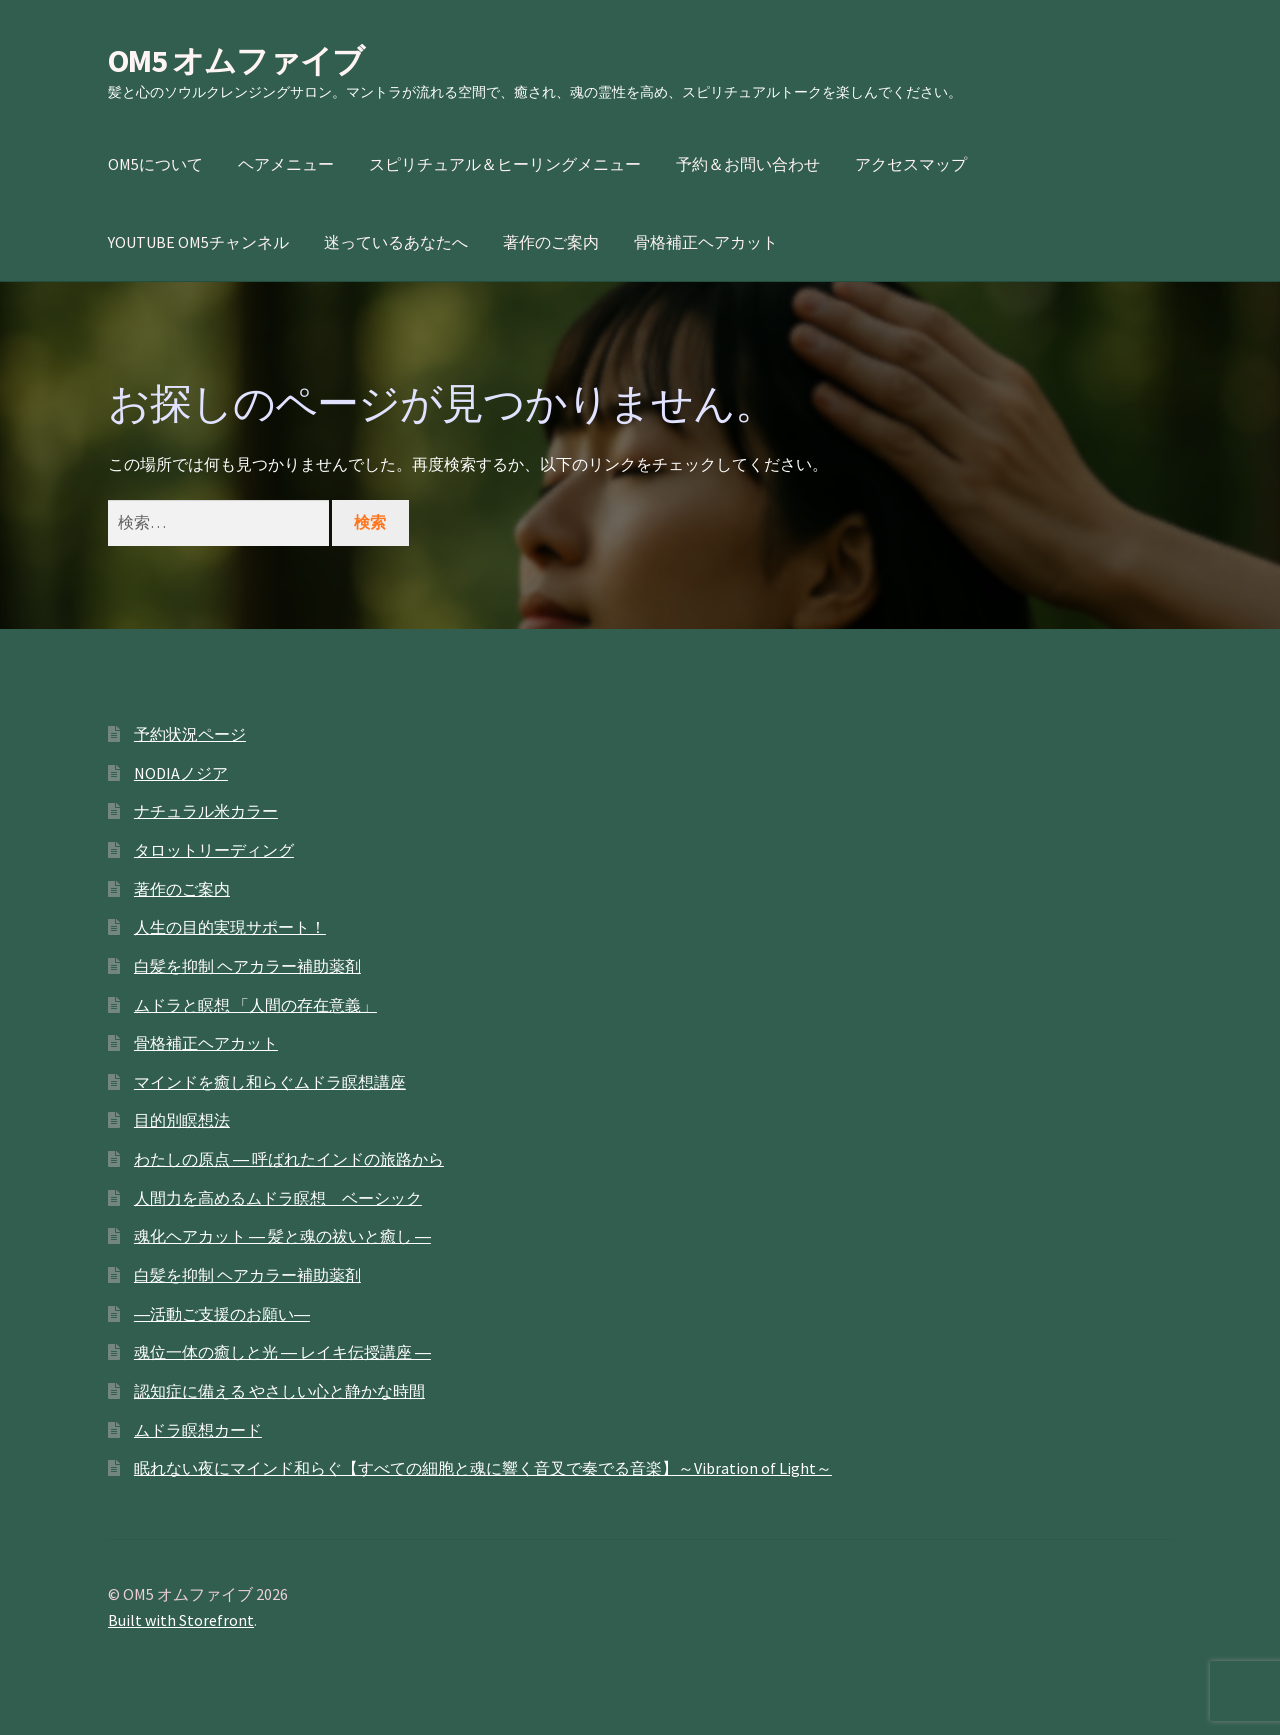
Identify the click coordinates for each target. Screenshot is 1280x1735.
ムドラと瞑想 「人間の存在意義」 (255, 1005)
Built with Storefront (181, 1620)
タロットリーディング (214, 850)
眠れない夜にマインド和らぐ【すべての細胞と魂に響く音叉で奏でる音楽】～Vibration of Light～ (483, 1468)
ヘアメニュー (286, 164)
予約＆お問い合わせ (748, 164)
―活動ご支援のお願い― (222, 1314)
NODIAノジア (181, 773)
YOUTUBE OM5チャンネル (198, 242)
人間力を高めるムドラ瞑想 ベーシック (278, 1198)
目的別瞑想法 (182, 1120)
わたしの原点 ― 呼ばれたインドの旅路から (289, 1159)
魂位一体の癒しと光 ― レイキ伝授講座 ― (282, 1352)
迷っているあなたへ (396, 242)
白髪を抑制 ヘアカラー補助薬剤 (247, 966)
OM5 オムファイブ (236, 61)
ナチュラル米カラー (206, 811)
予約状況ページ (190, 734)
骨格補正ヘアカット (706, 242)
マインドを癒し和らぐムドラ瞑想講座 (270, 1082)
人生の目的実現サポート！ (230, 927)
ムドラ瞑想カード (198, 1430)
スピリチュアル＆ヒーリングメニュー (505, 164)
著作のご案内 (551, 242)
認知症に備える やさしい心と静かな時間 (279, 1391)
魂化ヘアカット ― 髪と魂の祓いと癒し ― (282, 1236)
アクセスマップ (911, 164)
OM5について (155, 164)
